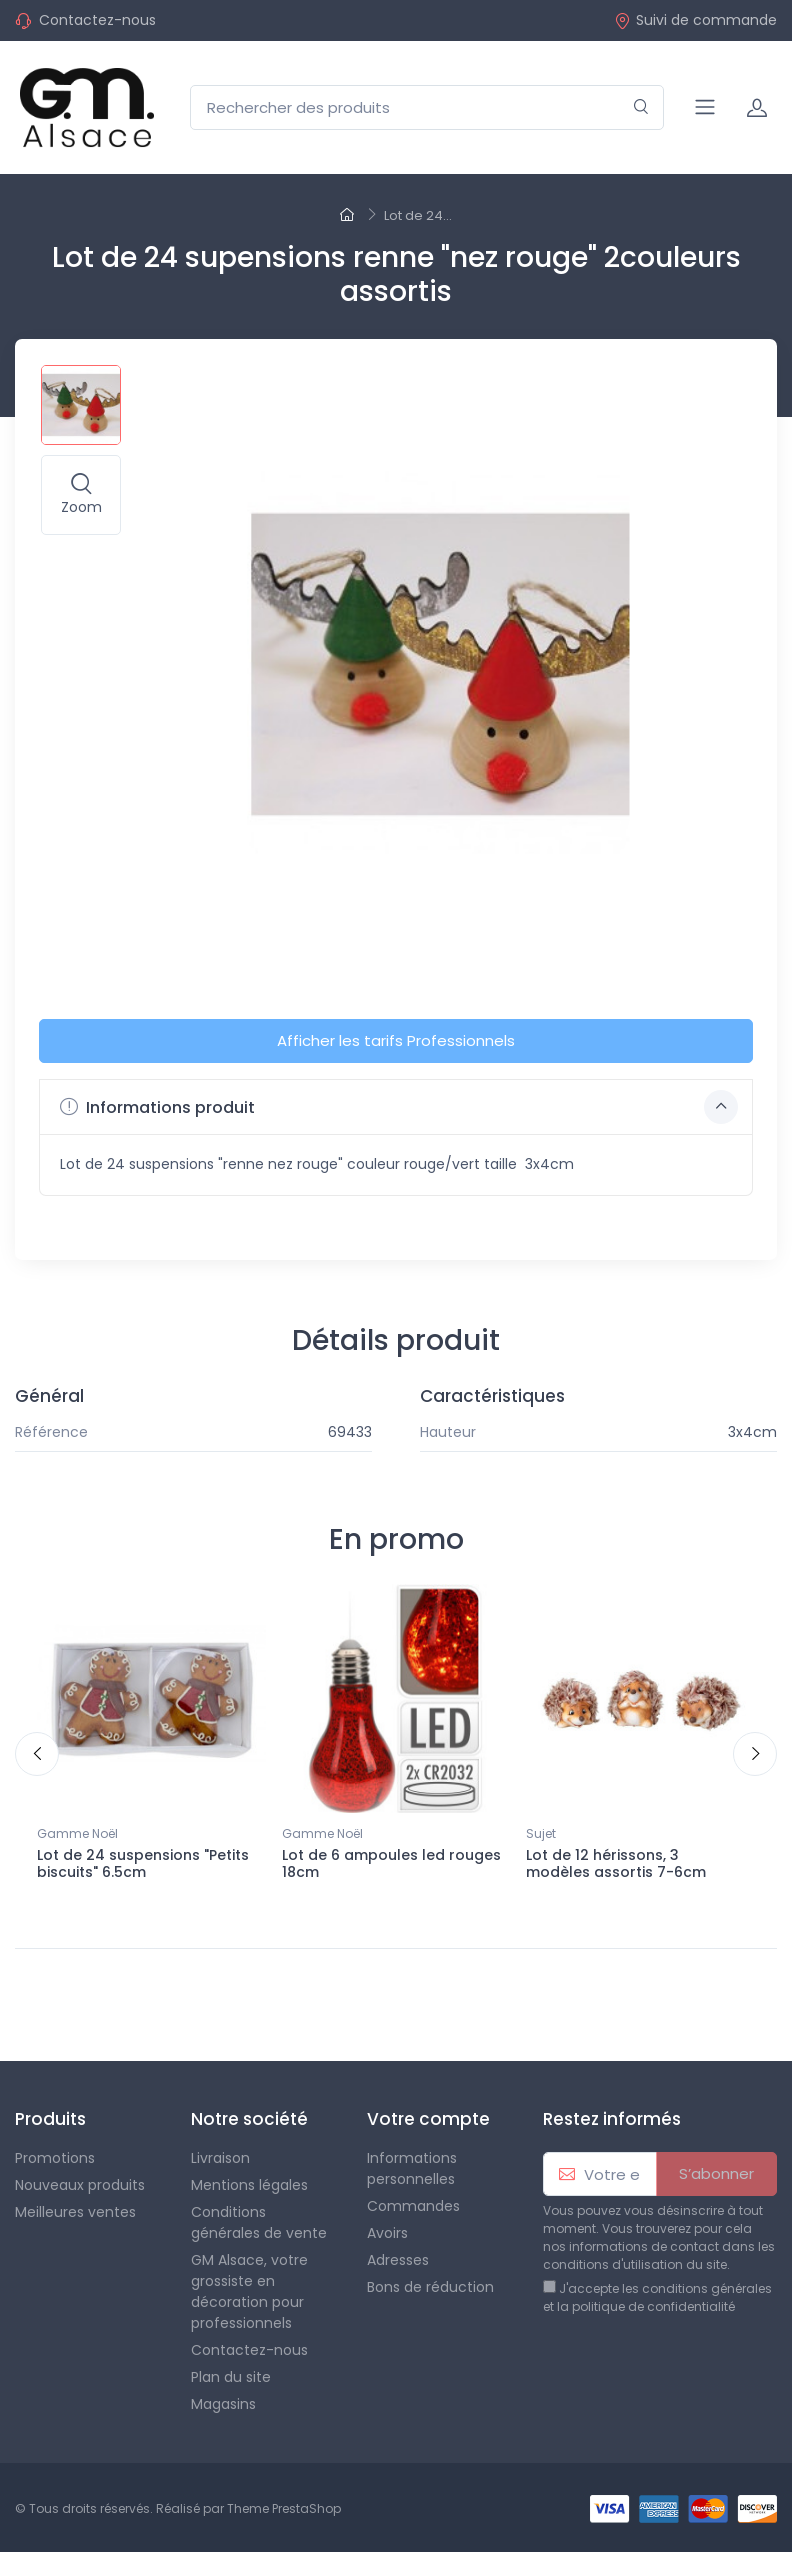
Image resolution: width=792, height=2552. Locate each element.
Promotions (55, 2158)
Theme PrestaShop (284, 2508)
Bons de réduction (430, 2287)
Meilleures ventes (75, 2212)
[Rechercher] (641, 107)
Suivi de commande (695, 20)
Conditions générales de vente (259, 2222)
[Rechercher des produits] (427, 107)
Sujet (541, 1833)
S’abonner (716, 2173)
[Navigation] (705, 107)
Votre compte (428, 2119)
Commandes (413, 2206)
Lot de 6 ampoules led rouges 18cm (391, 1863)
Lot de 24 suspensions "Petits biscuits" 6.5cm (143, 1863)
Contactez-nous (97, 20)
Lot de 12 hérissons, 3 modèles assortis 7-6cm (616, 1863)
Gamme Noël (77, 1833)
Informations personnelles (412, 2168)
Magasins (223, 2404)
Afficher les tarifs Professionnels (396, 1040)
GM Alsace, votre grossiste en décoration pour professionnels (249, 2291)
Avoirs (387, 2233)
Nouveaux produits (80, 2185)
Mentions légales (249, 2185)
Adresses (398, 2260)
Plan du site (231, 2377)
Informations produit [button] (399, 1107)
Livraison (220, 2158)
